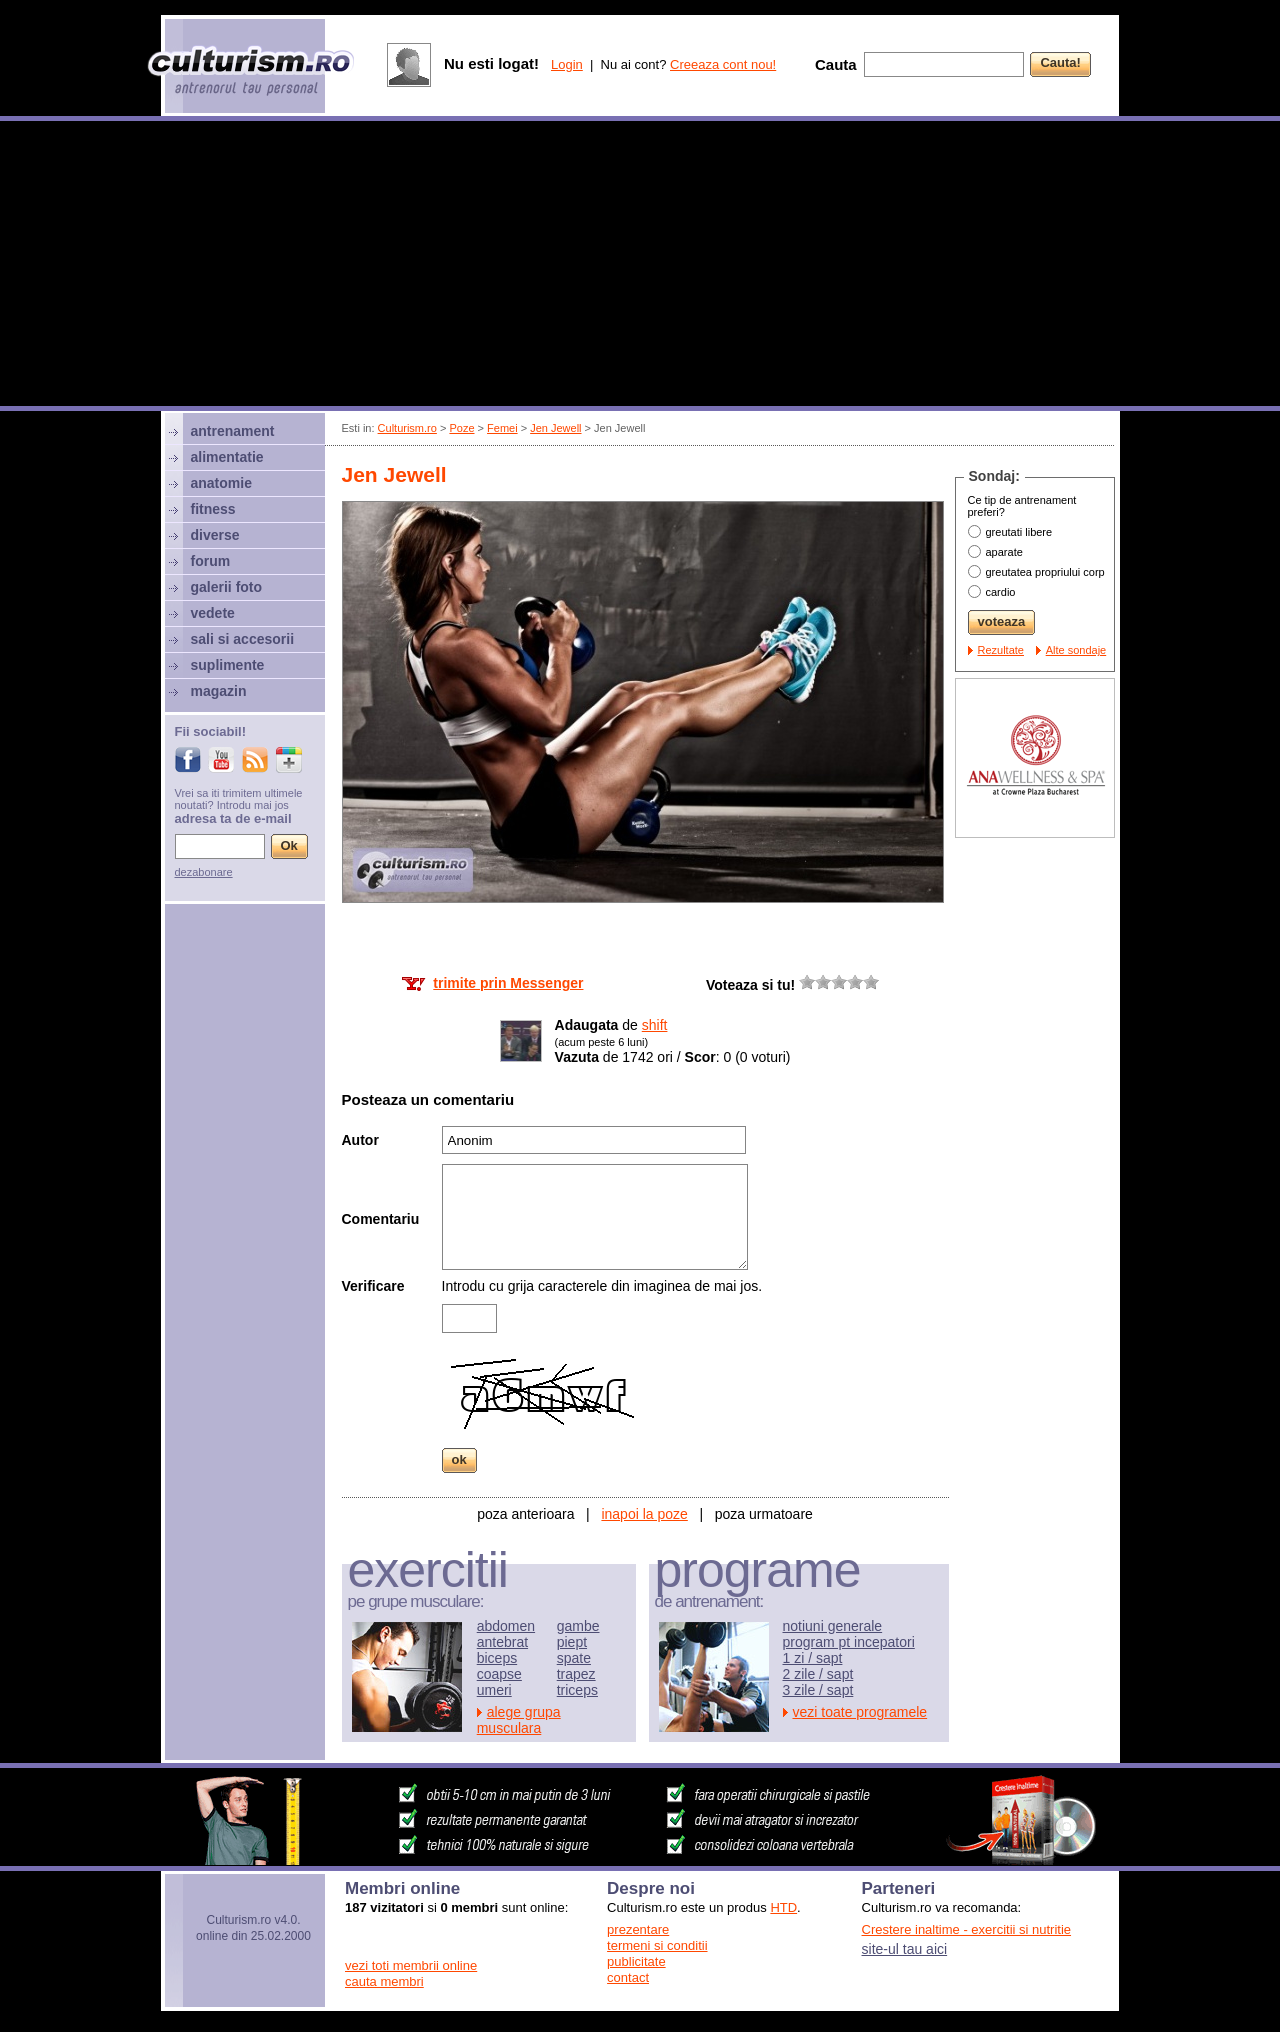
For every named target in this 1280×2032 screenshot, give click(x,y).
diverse (215, 535)
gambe (578, 1626)
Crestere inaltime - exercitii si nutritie (967, 1929)
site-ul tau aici (905, 1949)
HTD (783, 1907)
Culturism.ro (407, 428)
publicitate (636, 1961)
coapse (499, 1674)
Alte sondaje (1076, 650)
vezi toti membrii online (411, 1965)
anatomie (221, 483)
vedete (213, 613)
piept (572, 1642)
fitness (213, 509)
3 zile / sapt (818, 1690)
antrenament (233, 431)
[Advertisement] (640, 266)
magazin (219, 691)
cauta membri (384, 1981)
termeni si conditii (657, 1945)
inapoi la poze (644, 1514)
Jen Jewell (555, 428)
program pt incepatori (849, 1642)
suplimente (228, 665)
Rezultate (1001, 650)
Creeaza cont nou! (723, 64)
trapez (576, 1674)
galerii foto (227, 587)
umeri (494, 1690)
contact (628, 1977)
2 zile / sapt (818, 1674)
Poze (461, 428)
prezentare (638, 1929)
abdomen (506, 1626)
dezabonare (204, 872)
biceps (497, 1658)
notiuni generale (833, 1626)
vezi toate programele (860, 1712)
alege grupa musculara (519, 1720)
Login (567, 64)
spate (574, 1658)
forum (211, 561)
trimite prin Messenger (508, 983)
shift (655, 1025)
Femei (502, 428)
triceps (577, 1690)
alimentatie (227, 457)
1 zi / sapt (813, 1658)
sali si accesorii (243, 639)
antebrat (502, 1642)
